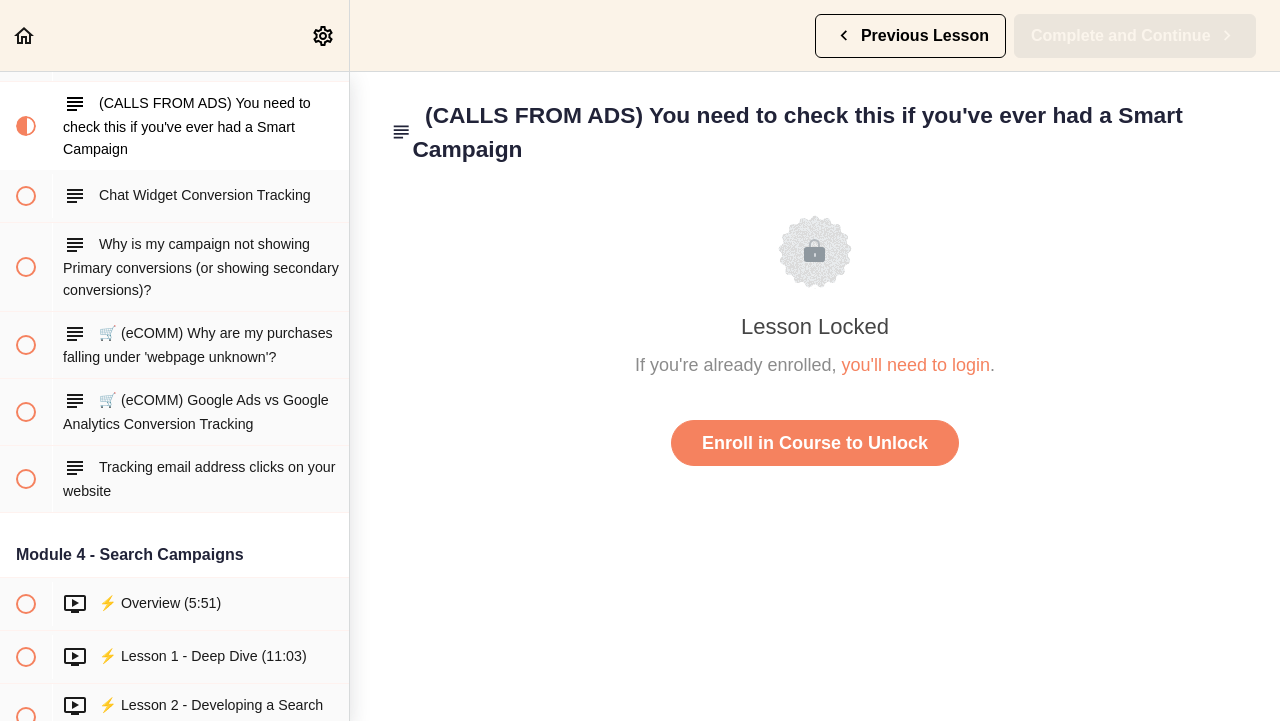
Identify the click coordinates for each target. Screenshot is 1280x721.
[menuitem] (324, 35)
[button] (25, 35)
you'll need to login (916, 365)
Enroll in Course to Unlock (815, 443)
